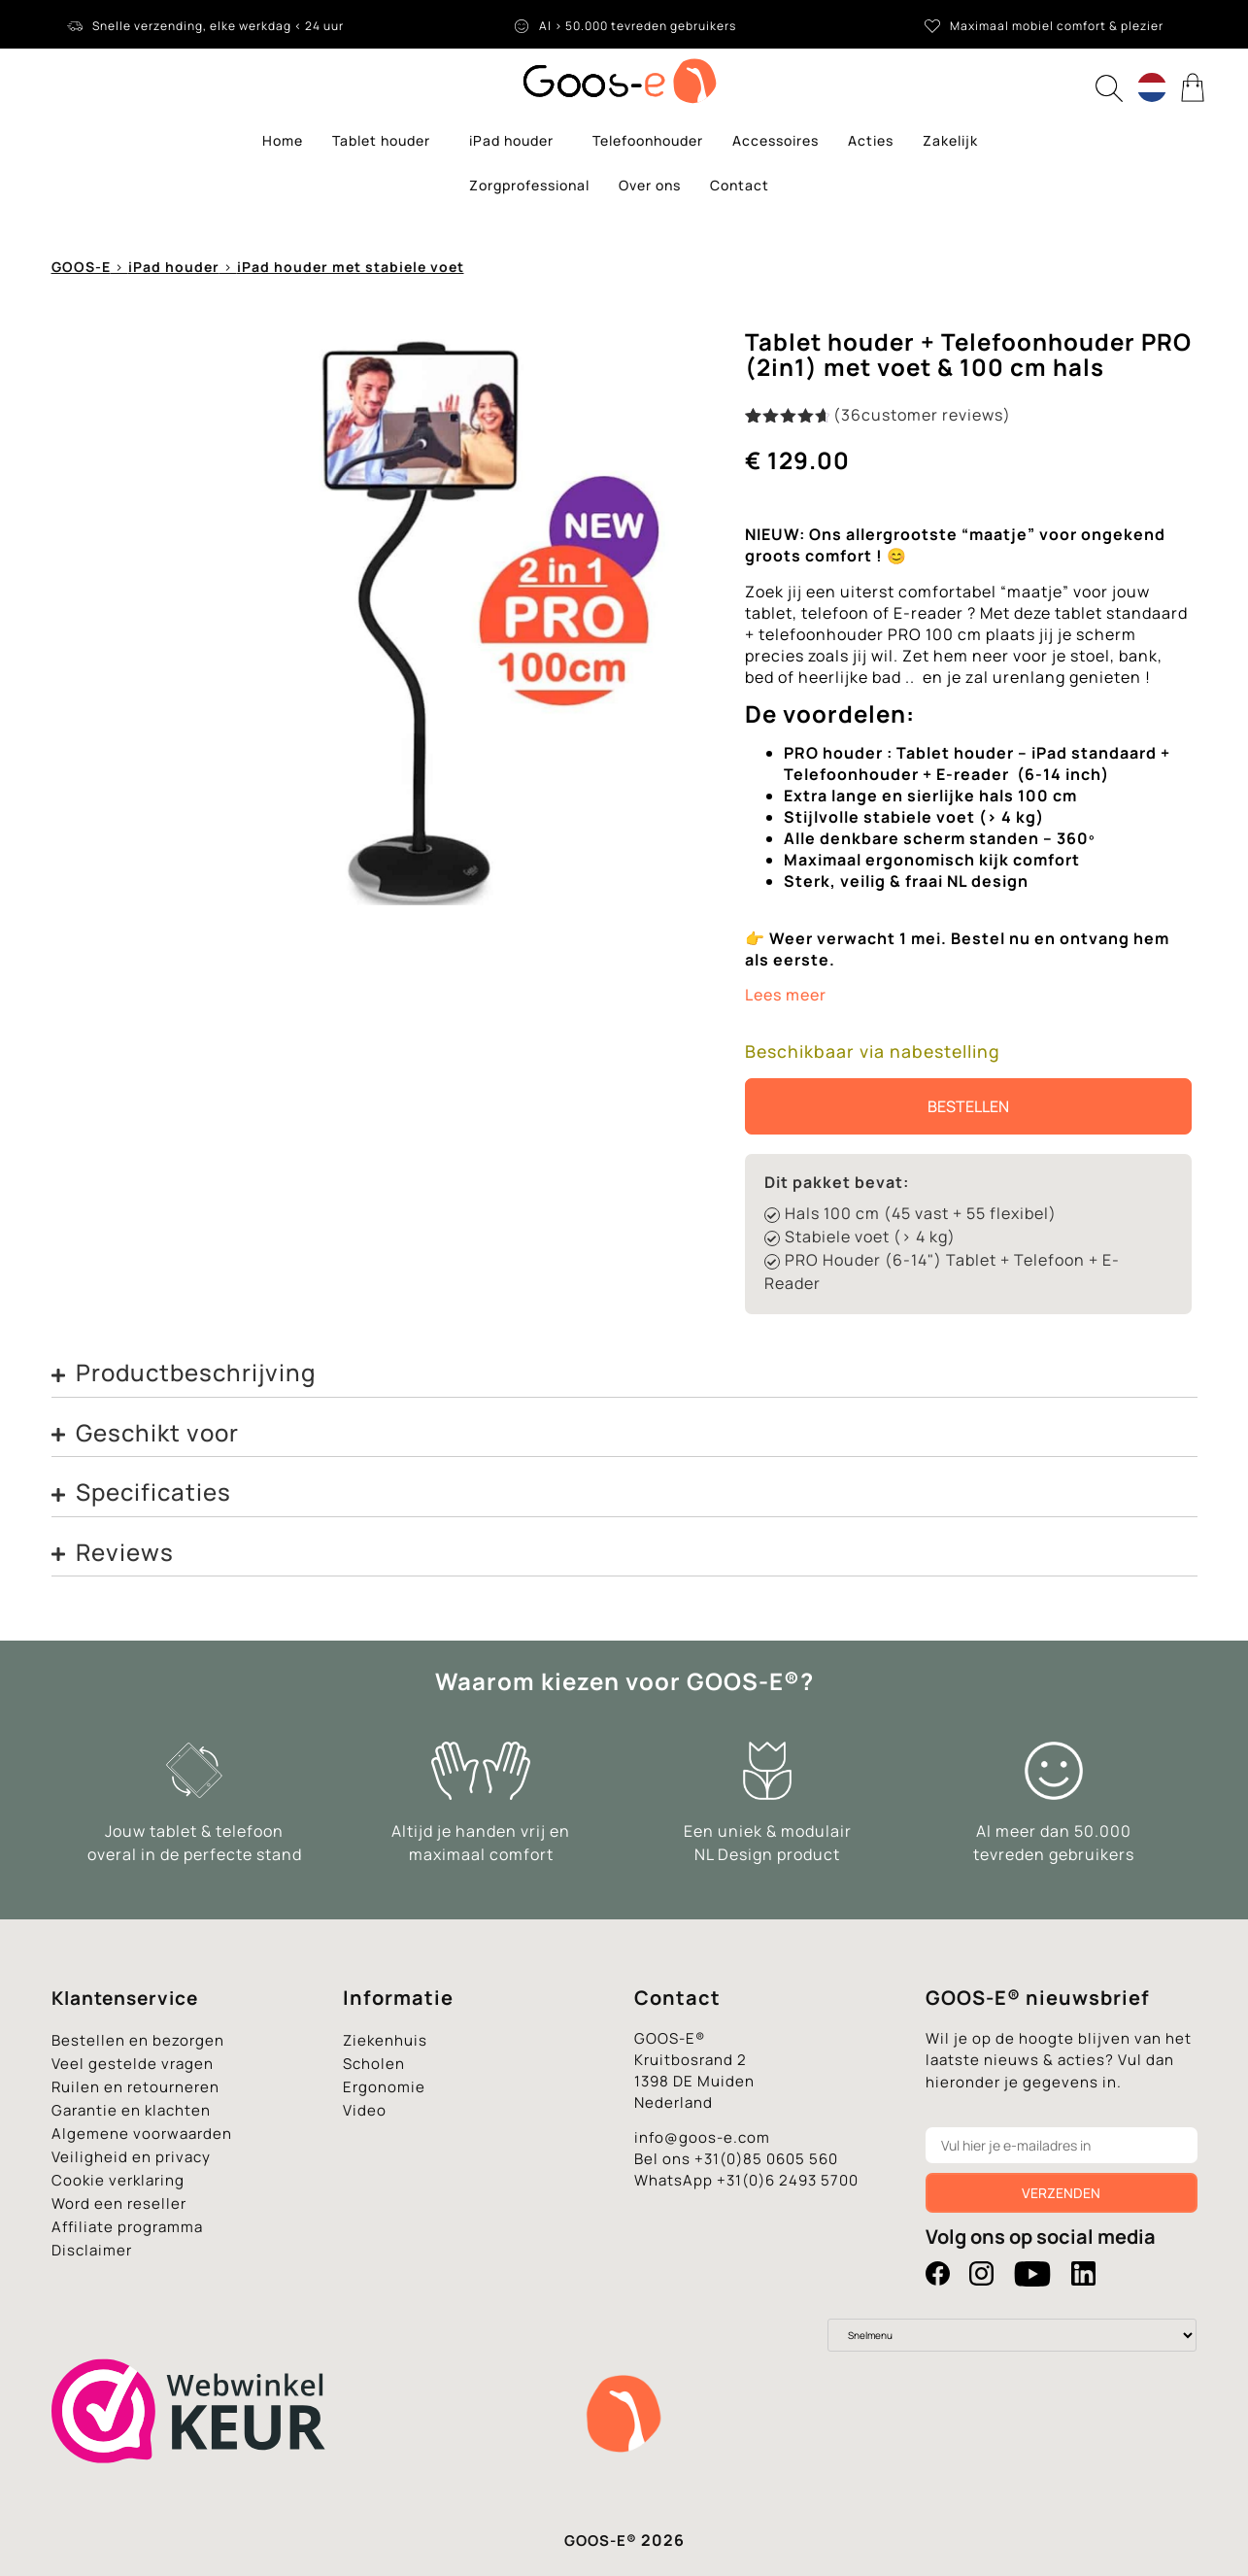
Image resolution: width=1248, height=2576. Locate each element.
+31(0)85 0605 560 (766, 2159)
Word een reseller (118, 2203)
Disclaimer (91, 2250)
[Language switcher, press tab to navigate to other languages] (1151, 87)
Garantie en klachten (131, 2110)
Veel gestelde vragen (132, 2063)
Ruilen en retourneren (135, 2087)
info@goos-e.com (702, 2137)
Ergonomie (384, 2087)
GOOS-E (81, 266)
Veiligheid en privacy (131, 2157)
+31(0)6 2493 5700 (788, 2180)
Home (282, 140)
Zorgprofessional (529, 185)
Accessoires (775, 140)
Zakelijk (950, 140)
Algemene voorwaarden (141, 2133)
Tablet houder (386, 141)
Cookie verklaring (118, 2180)
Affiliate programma (127, 2227)
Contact (739, 185)
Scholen (374, 2063)
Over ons (650, 185)
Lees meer (785, 994)
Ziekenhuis (385, 2040)
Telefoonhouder (647, 140)
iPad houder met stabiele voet (350, 266)
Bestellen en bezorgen (137, 2040)
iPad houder (516, 141)
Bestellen (968, 1106)
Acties (871, 140)
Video (365, 2110)
